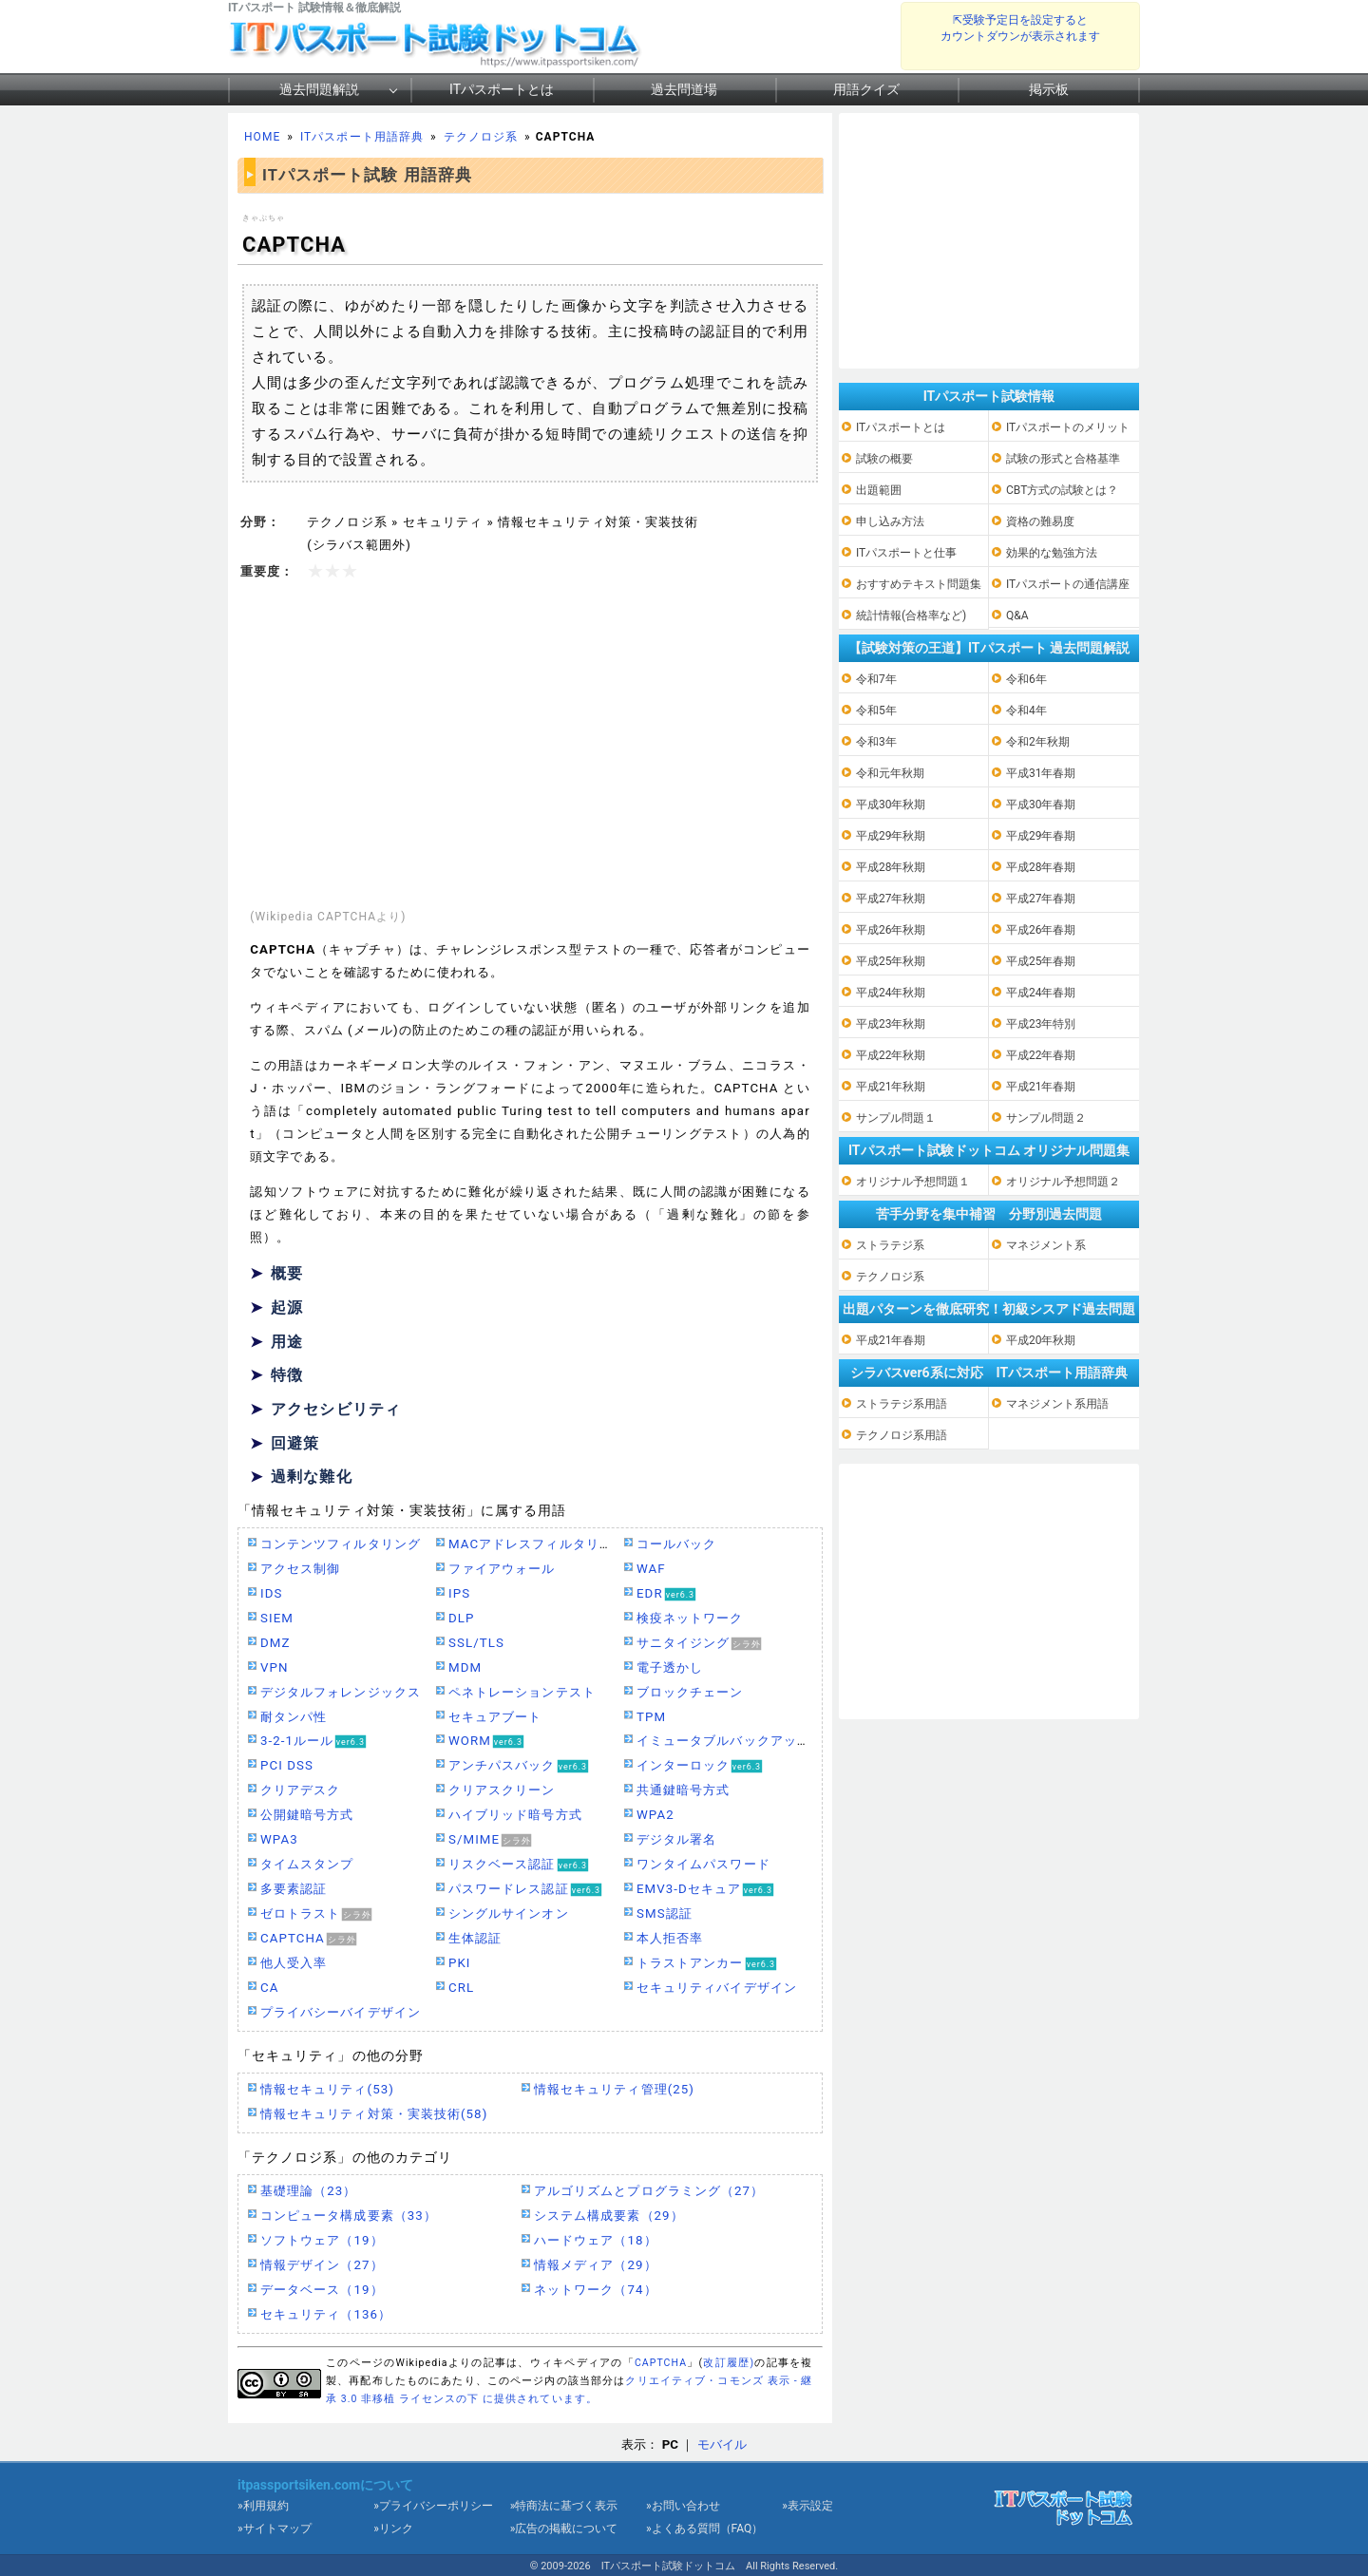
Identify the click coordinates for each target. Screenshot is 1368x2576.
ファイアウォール (502, 1569)
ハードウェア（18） (595, 2240)
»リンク (393, 2528)
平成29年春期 (1041, 836)
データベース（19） (322, 2289)
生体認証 (475, 1938)
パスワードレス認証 (508, 1889)
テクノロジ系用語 (901, 1435)
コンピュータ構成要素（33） (348, 2215)
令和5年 (876, 710)
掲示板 (1049, 89)
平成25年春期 (1041, 961)
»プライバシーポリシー (433, 2505)
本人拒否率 (669, 1938)
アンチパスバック (502, 1765)
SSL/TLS (476, 1643)
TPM (651, 1717)
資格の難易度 (1040, 521)
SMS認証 (664, 1913)
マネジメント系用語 (1057, 1404)
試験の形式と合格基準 (1063, 458)
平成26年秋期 (891, 930)
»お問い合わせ (683, 2505)
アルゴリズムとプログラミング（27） (649, 2191)
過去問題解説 (319, 89)
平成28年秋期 (891, 867)
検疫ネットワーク (690, 1618)
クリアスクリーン (502, 1790)
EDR (649, 1593)
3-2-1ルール (296, 1740)
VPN (274, 1667)
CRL (461, 1987)
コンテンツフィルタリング (340, 1544)
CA (269, 1987)
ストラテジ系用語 (901, 1404)
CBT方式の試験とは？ (1062, 490)
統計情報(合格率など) (911, 615)
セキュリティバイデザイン (716, 1987)
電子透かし (669, 1667)
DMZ (275, 1643)
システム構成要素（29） (609, 2215)
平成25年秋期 (891, 961)
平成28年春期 (1041, 867)
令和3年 (876, 741)
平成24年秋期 (891, 992)
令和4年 (1026, 710)
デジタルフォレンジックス (340, 1692)
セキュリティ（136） (325, 2314)
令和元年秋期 (890, 773)
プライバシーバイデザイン (340, 2012)
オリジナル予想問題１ (913, 1181)
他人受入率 (293, 1963)
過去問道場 (684, 89)
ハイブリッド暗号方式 (515, 1815)
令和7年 (876, 679)
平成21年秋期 (891, 1086)
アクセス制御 (300, 1569)
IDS (271, 1593)
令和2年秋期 (1038, 741)
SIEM (277, 1618)
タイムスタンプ (306, 1864)
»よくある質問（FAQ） (704, 2528)
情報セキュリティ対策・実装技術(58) (373, 2114)
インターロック (683, 1765)
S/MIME (474, 1839)
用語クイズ (866, 89)
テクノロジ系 (481, 136)
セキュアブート (495, 1717)
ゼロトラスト (300, 1913)
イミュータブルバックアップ (723, 1740)
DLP (461, 1618)
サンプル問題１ (896, 1118)
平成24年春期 (1041, 992)
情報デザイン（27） (322, 2265)
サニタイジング (683, 1643)
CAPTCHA (292, 1938)
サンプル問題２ (1046, 1118)
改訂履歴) (728, 2363)
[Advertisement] (530, 746)
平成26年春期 (1041, 930)
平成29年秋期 (891, 836)
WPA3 (279, 1839)
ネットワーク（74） (595, 2289)
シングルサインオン (508, 1913)
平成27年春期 (1041, 898)
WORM (469, 1740)
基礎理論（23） (308, 2191)
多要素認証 (293, 1889)
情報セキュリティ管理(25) (614, 2089)
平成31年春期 (1041, 773)
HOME (262, 136)
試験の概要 (884, 458)
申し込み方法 (890, 521)
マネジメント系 (1046, 1245)
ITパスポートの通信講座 (1068, 584)
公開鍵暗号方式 (306, 1815)
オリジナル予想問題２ (1063, 1181)
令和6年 (1026, 679)
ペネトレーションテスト (522, 1692)
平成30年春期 (1041, 804)
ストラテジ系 (890, 1245)
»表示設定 (807, 2505)
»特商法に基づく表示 (564, 2505)
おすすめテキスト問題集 (918, 584)
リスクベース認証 (502, 1864)
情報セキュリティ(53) (327, 2089)
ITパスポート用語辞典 (362, 136)
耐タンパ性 (293, 1717)
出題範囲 (879, 490)
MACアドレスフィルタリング (537, 1544)
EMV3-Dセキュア (688, 1889)
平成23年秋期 (891, 1024)
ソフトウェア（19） (322, 2240)
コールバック (676, 1544)
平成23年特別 (1041, 1024)
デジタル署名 (676, 1839)
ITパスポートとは (501, 89)
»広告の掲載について (564, 2528)
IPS (459, 1593)
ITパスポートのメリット (1068, 427)
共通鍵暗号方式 (683, 1790)
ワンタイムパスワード (703, 1864)
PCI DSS (287, 1765)
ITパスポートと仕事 (906, 552)
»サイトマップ (275, 2528)
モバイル (722, 2444)
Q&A (1017, 615)
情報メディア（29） (595, 2265)
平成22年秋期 (891, 1055)
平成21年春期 (1041, 1086)
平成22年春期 (1041, 1055)
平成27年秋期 (891, 898)
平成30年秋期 (891, 804)
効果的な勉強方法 (1051, 552)
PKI (459, 1963)
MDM (465, 1667)
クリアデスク (300, 1790)
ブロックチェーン (690, 1692)
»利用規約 (263, 2505)
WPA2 (655, 1815)
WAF (651, 1569)
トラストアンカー (690, 1963)
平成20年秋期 (1041, 1340)
